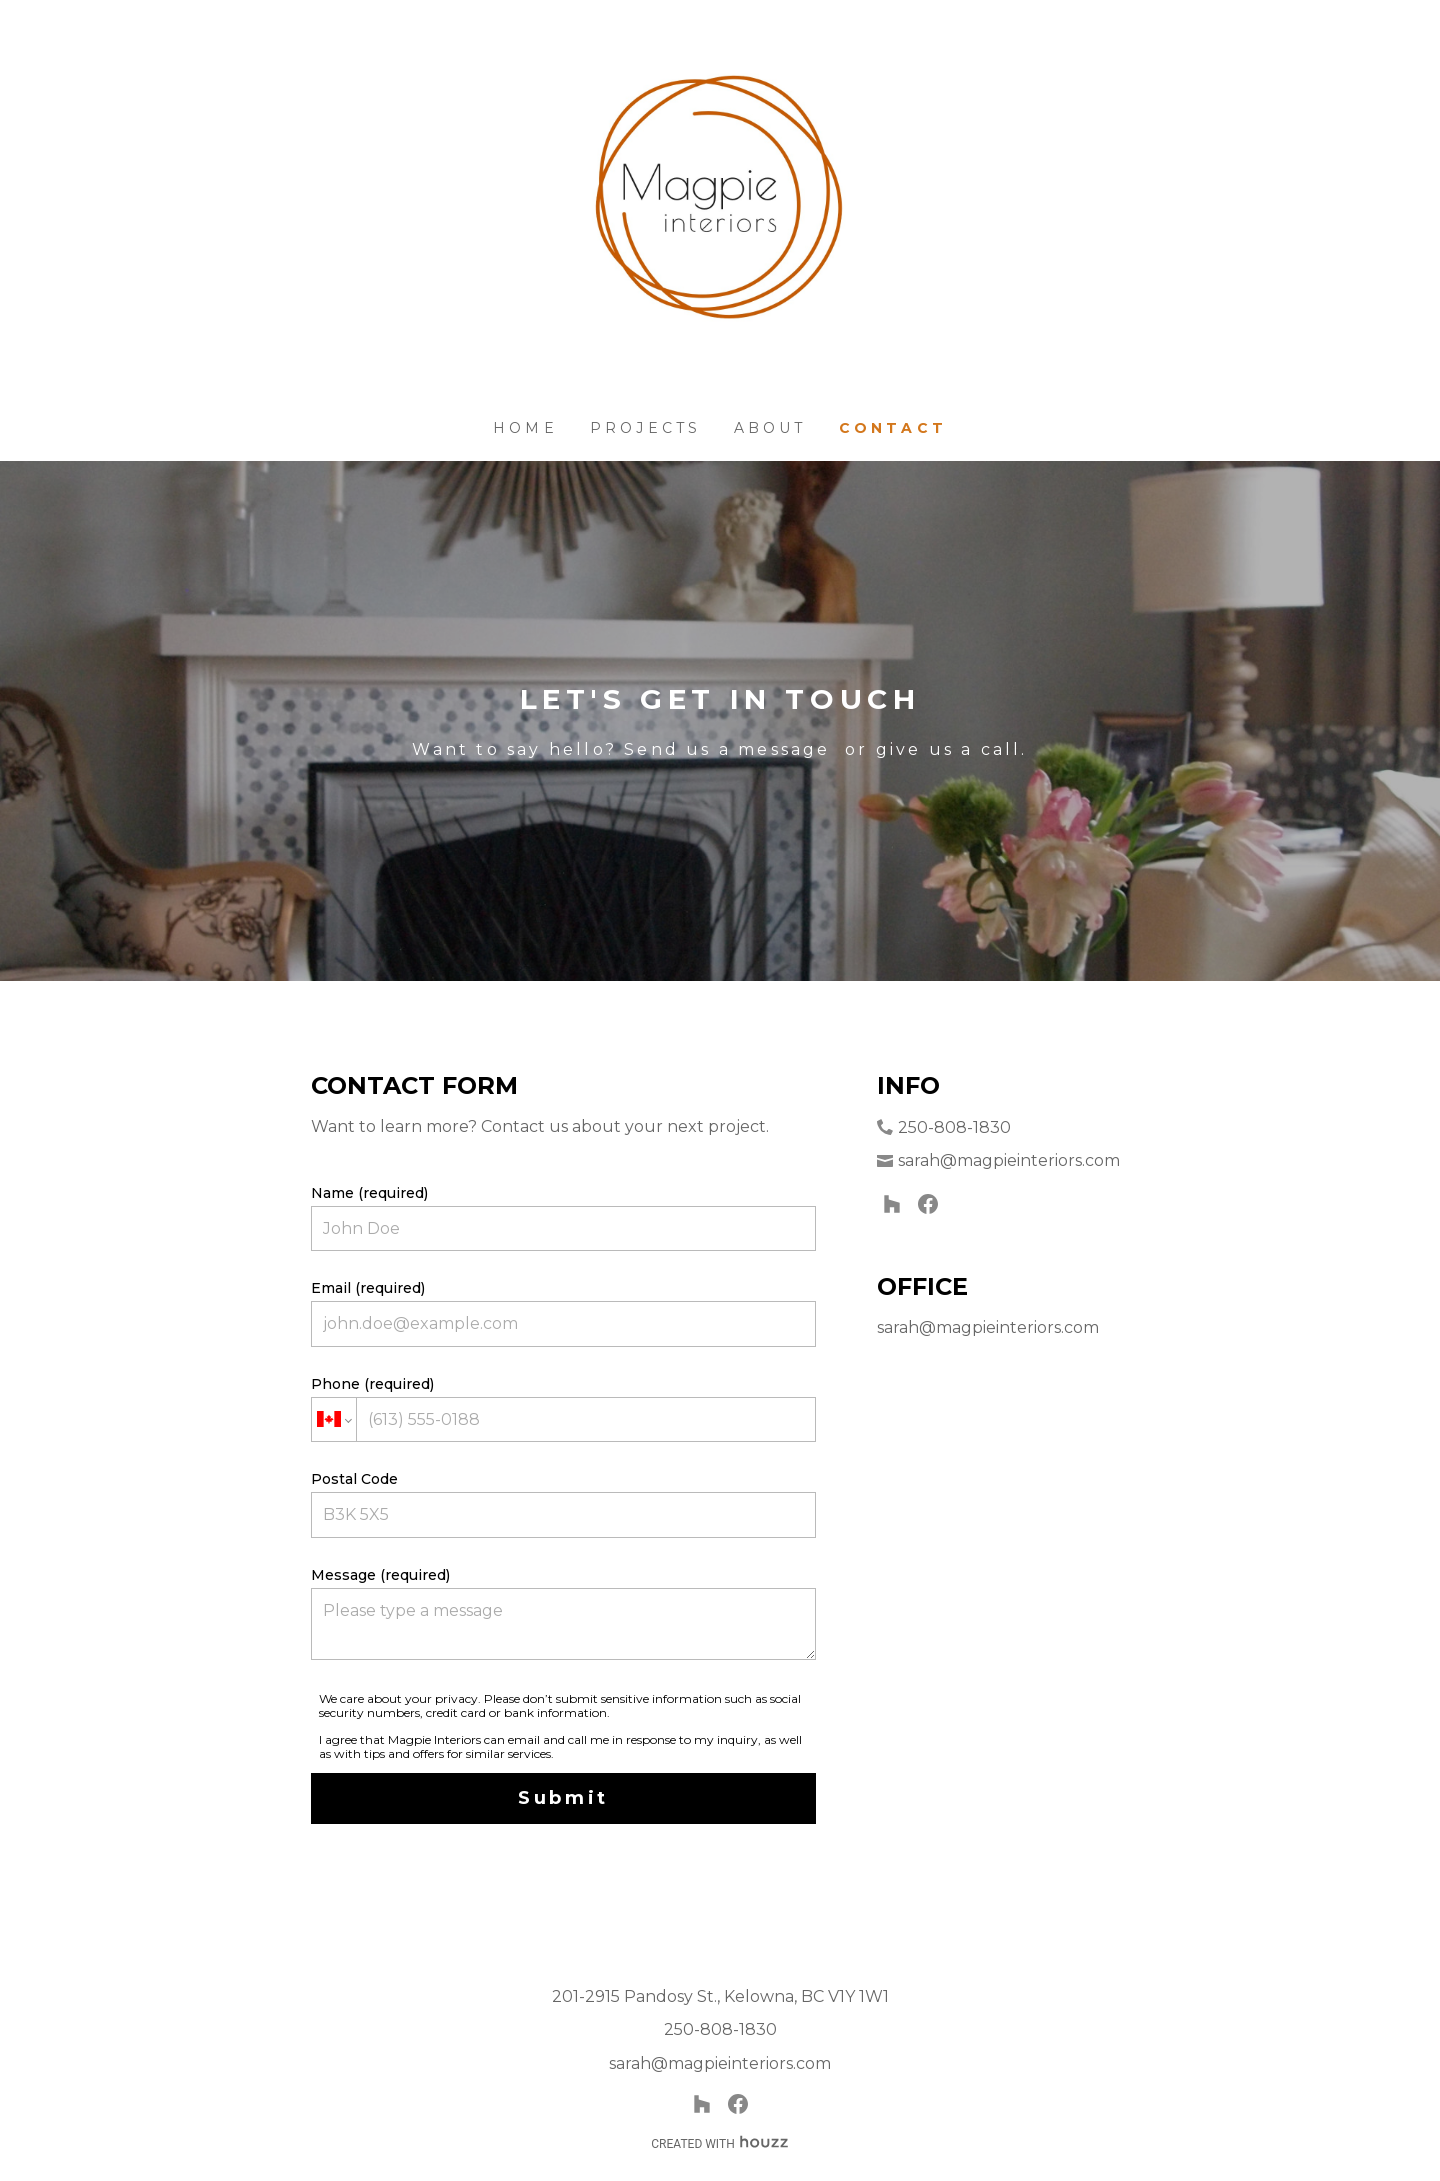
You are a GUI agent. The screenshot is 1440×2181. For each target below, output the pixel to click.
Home (525, 428)
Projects (646, 428)
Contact (893, 428)
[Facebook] (928, 1204)
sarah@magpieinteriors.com (1009, 1160)
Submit (563, 1798)
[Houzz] (892, 1204)
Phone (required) (564, 1408)
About (770, 428)
